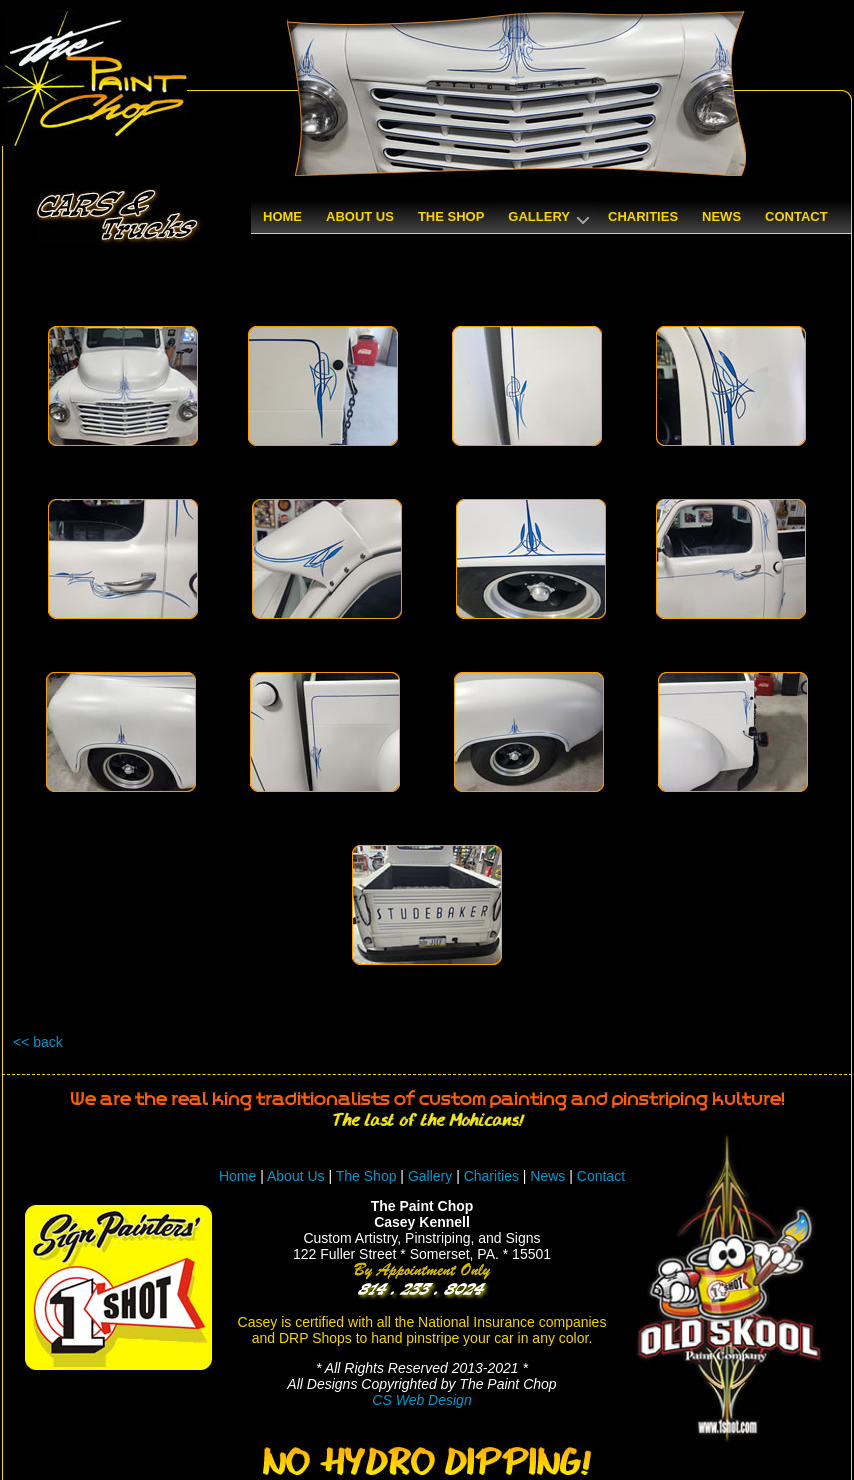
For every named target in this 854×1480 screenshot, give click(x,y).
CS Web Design (421, 1400)
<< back (38, 1042)
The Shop (368, 1176)
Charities (491, 1176)
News (547, 1176)
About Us (296, 1176)
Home (237, 1176)
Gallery (430, 1176)
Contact (601, 1176)
